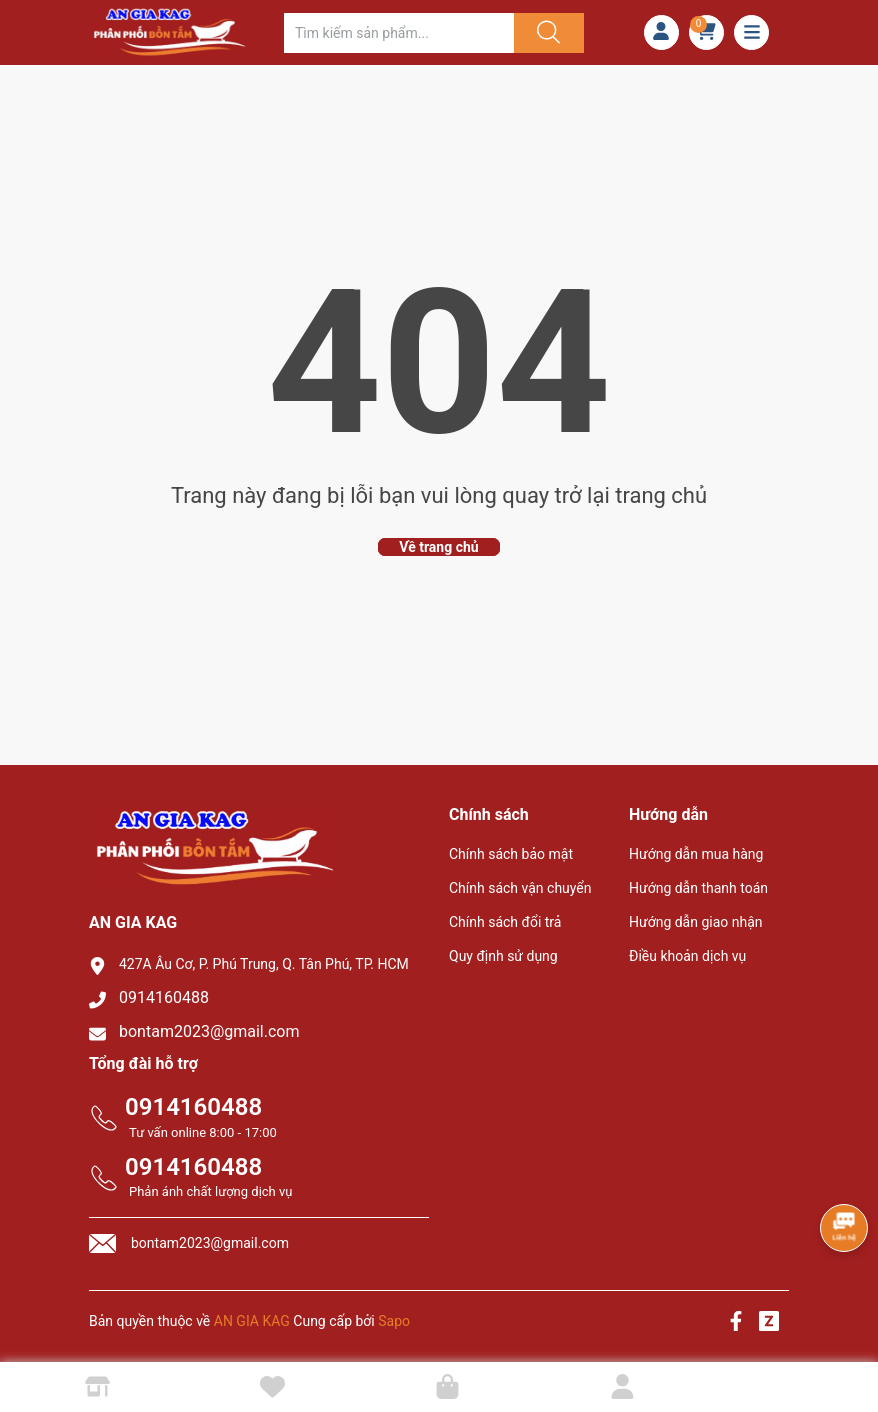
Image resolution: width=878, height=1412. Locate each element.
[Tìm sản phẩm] (399, 33)
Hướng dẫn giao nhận (696, 922)
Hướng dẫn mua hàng (696, 854)
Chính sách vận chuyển (520, 888)
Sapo (394, 1321)
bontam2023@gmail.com (209, 1031)
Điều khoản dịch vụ (687, 956)
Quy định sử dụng (503, 956)
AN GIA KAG (252, 1321)
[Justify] (546, 33)
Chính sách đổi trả (505, 922)
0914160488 (164, 997)
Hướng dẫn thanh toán (698, 888)
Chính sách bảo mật (511, 854)
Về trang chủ (438, 547)
